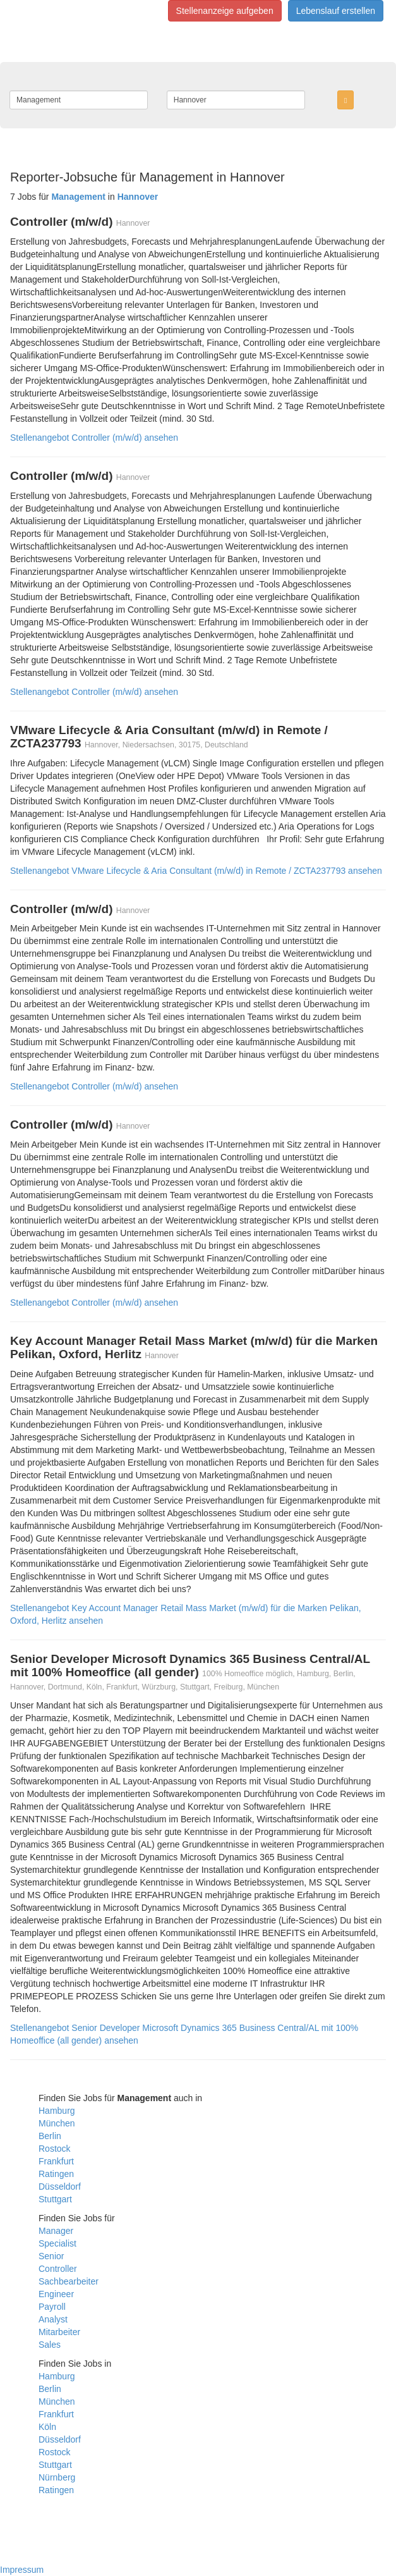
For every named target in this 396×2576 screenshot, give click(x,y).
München (57, 2123)
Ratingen (56, 2174)
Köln (47, 2427)
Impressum (22, 2570)
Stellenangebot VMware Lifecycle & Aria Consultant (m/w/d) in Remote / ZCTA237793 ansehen (196, 871)
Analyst (53, 2319)
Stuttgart (55, 2199)
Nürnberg (57, 2477)
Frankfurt (56, 2161)
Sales (50, 2345)
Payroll (52, 2307)
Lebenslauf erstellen (335, 11)
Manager (56, 2231)
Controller (58, 2269)
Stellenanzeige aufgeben (224, 11)
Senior (51, 2256)
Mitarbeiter (59, 2332)
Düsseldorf (60, 2186)
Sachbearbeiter (69, 2281)
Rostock (55, 2149)
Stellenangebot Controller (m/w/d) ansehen (94, 437)
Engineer (56, 2294)
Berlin (50, 2136)
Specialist (57, 2243)
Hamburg (57, 2111)
